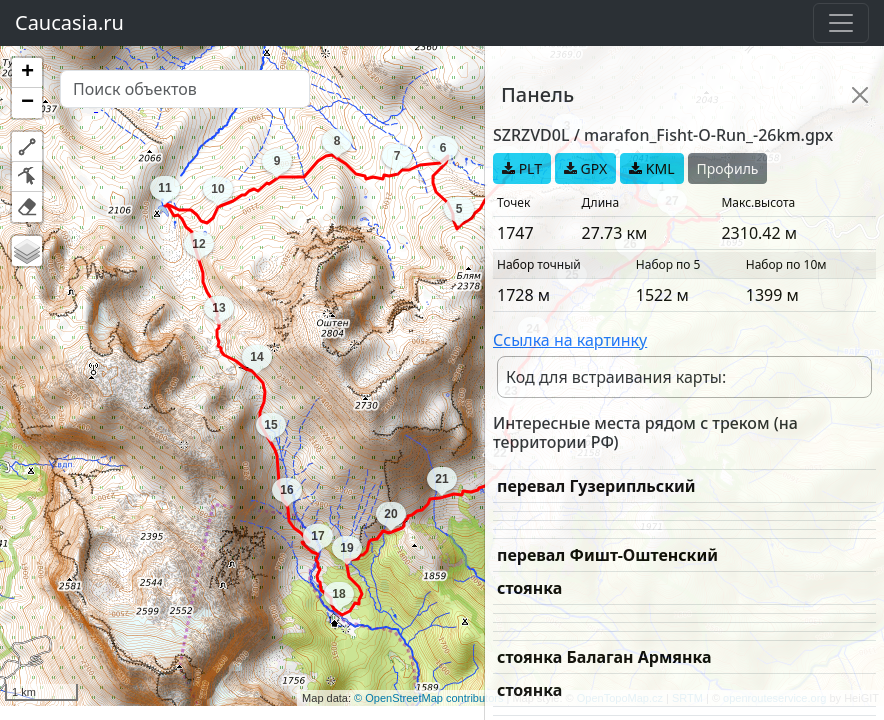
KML (651, 168)
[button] (27, 73)
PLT (522, 168)
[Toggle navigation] (841, 23)
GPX (585, 168)
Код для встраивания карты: (616, 377)
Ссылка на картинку (570, 340)
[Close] (860, 95)
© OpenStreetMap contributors (428, 698)
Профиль (728, 168)
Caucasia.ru (69, 22)
